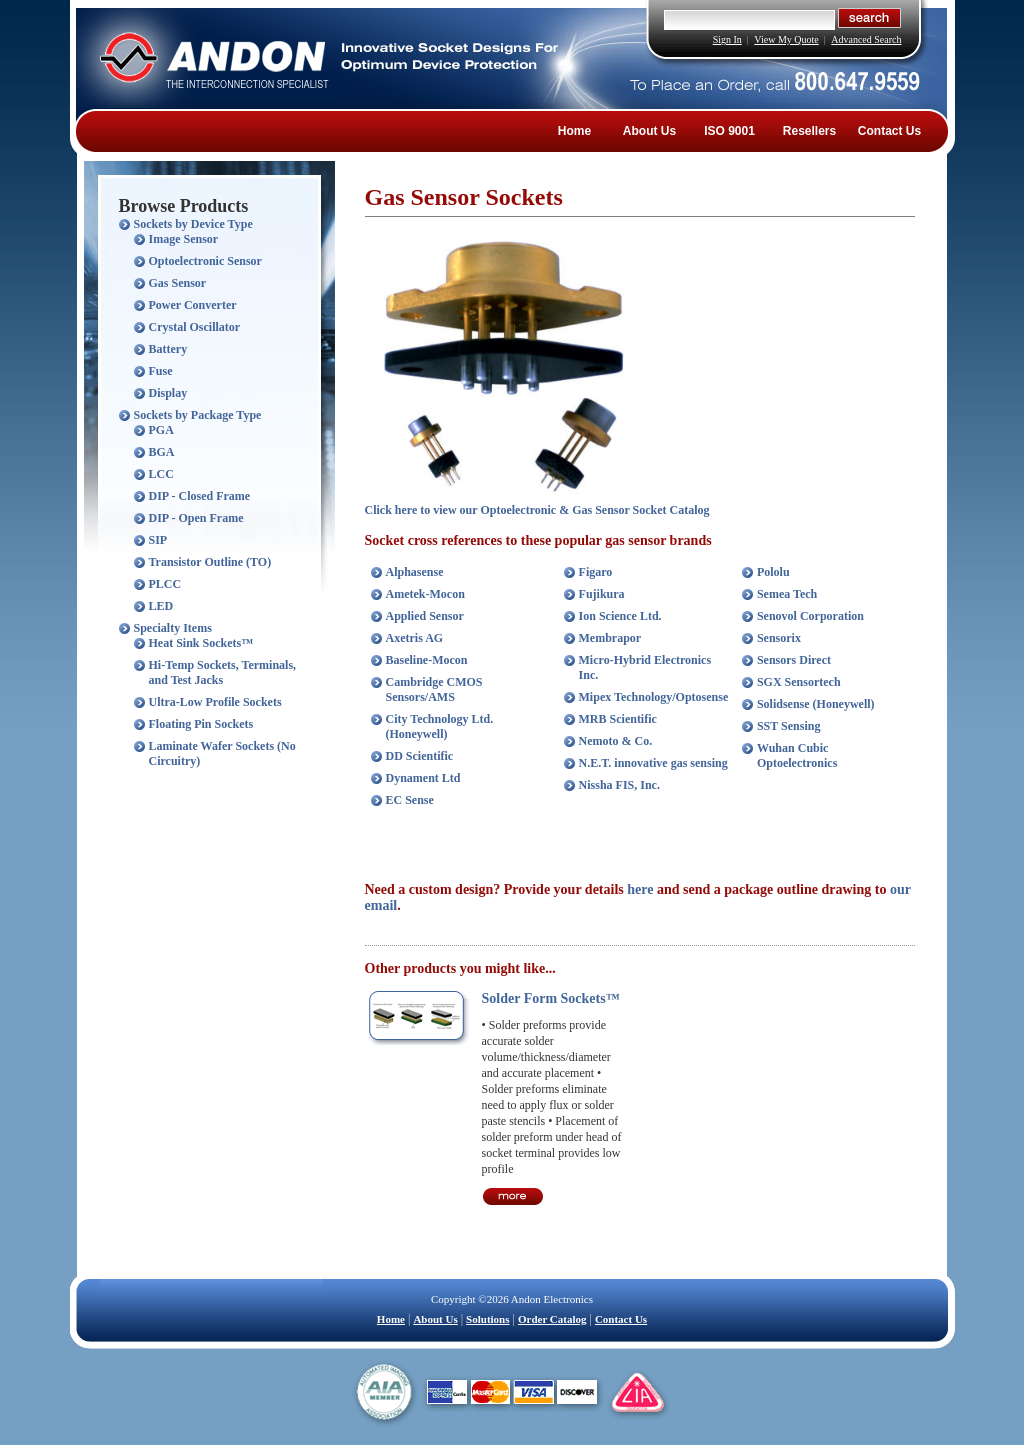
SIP (158, 540)
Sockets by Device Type (193, 224)
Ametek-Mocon (425, 594)
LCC (161, 474)
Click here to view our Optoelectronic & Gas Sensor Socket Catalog (537, 510)
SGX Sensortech (799, 682)
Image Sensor (184, 239)
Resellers (809, 131)
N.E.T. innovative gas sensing (653, 763)
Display (168, 393)
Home (574, 131)
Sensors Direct (794, 660)
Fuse (161, 371)
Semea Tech (787, 594)
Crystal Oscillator (195, 327)
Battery (168, 349)
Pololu (773, 572)
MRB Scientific (618, 719)
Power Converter (193, 305)
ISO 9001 (729, 131)
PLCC (165, 584)
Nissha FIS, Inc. (619, 785)
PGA (161, 430)
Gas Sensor (178, 283)
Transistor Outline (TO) (210, 562)
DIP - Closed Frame (200, 496)
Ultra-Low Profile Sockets (215, 702)
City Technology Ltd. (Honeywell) (440, 726)
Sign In (727, 39)
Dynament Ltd (423, 778)
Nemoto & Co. (616, 741)
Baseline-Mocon (427, 660)
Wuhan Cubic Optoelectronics (797, 755)
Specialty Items (173, 628)
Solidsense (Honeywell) (816, 704)
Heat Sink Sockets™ (201, 643)
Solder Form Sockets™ (551, 998)
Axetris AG (415, 638)
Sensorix (779, 638)
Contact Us (889, 131)
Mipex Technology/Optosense (654, 697)
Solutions (487, 1319)
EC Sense (410, 800)
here (640, 889)
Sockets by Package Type (198, 415)
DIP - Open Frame (196, 518)
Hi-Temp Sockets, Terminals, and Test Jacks (223, 672)
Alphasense (415, 572)
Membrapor (610, 638)
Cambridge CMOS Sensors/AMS (434, 689)
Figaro (596, 572)
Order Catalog (552, 1319)
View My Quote (786, 39)
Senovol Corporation (810, 616)
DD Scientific (420, 756)
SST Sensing (789, 726)
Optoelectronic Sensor (205, 261)
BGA (162, 452)
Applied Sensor (425, 616)
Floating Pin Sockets (201, 724)
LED (161, 606)
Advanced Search (866, 39)
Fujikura (602, 594)
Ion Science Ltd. (620, 616)
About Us (649, 131)
